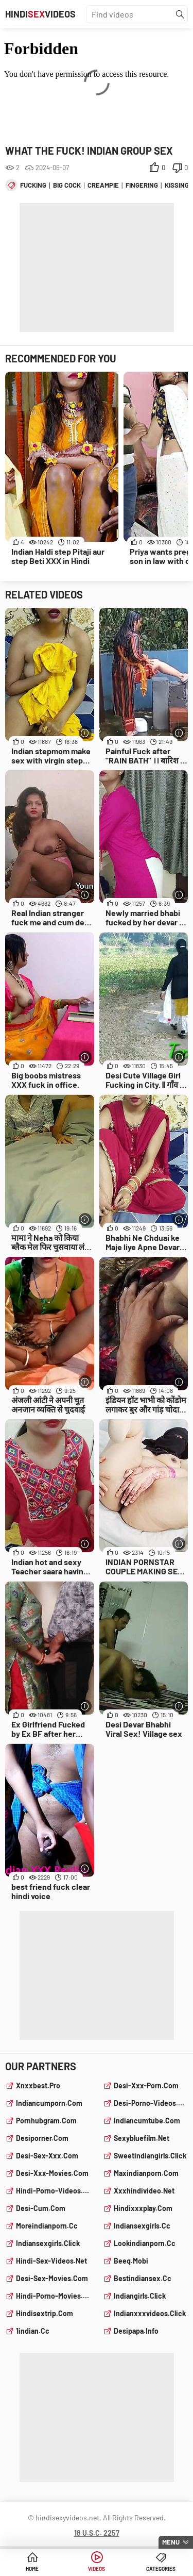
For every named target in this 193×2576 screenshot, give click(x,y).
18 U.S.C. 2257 (96, 2533)
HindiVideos (40, 14)
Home (32, 2569)
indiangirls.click (140, 2295)
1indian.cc (32, 2330)
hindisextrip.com (44, 2313)
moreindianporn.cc (47, 2225)
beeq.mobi (131, 2260)
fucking (33, 185)
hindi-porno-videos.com (53, 2190)
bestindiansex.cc (142, 2278)
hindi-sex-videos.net (51, 2260)
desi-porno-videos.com (151, 2103)
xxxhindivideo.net (144, 2190)
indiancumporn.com (49, 2103)
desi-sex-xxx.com (47, 2155)
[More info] (85, 732)
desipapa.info (136, 2330)
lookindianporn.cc (145, 2243)
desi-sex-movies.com (52, 2278)
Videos (96, 2569)
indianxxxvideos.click (150, 2313)
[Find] (180, 14)
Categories (161, 2569)
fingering (142, 185)
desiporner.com (42, 2138)
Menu (171, 2542)
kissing (177, 185)
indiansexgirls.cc (142, 2225)
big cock (67, 185)
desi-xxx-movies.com (52, 2173)
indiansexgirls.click (48, 2243)
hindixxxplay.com (143, 2208)
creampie (103, 185)
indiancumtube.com (147, 2120)
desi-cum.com (40, 2208)
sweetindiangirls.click (150, 2155)
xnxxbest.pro (38, 2085)
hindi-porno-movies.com (53, 2295)
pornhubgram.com (46, 2120)
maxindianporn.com (146, 2173)
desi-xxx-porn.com (146, 2085)
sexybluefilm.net (141, 2138)
